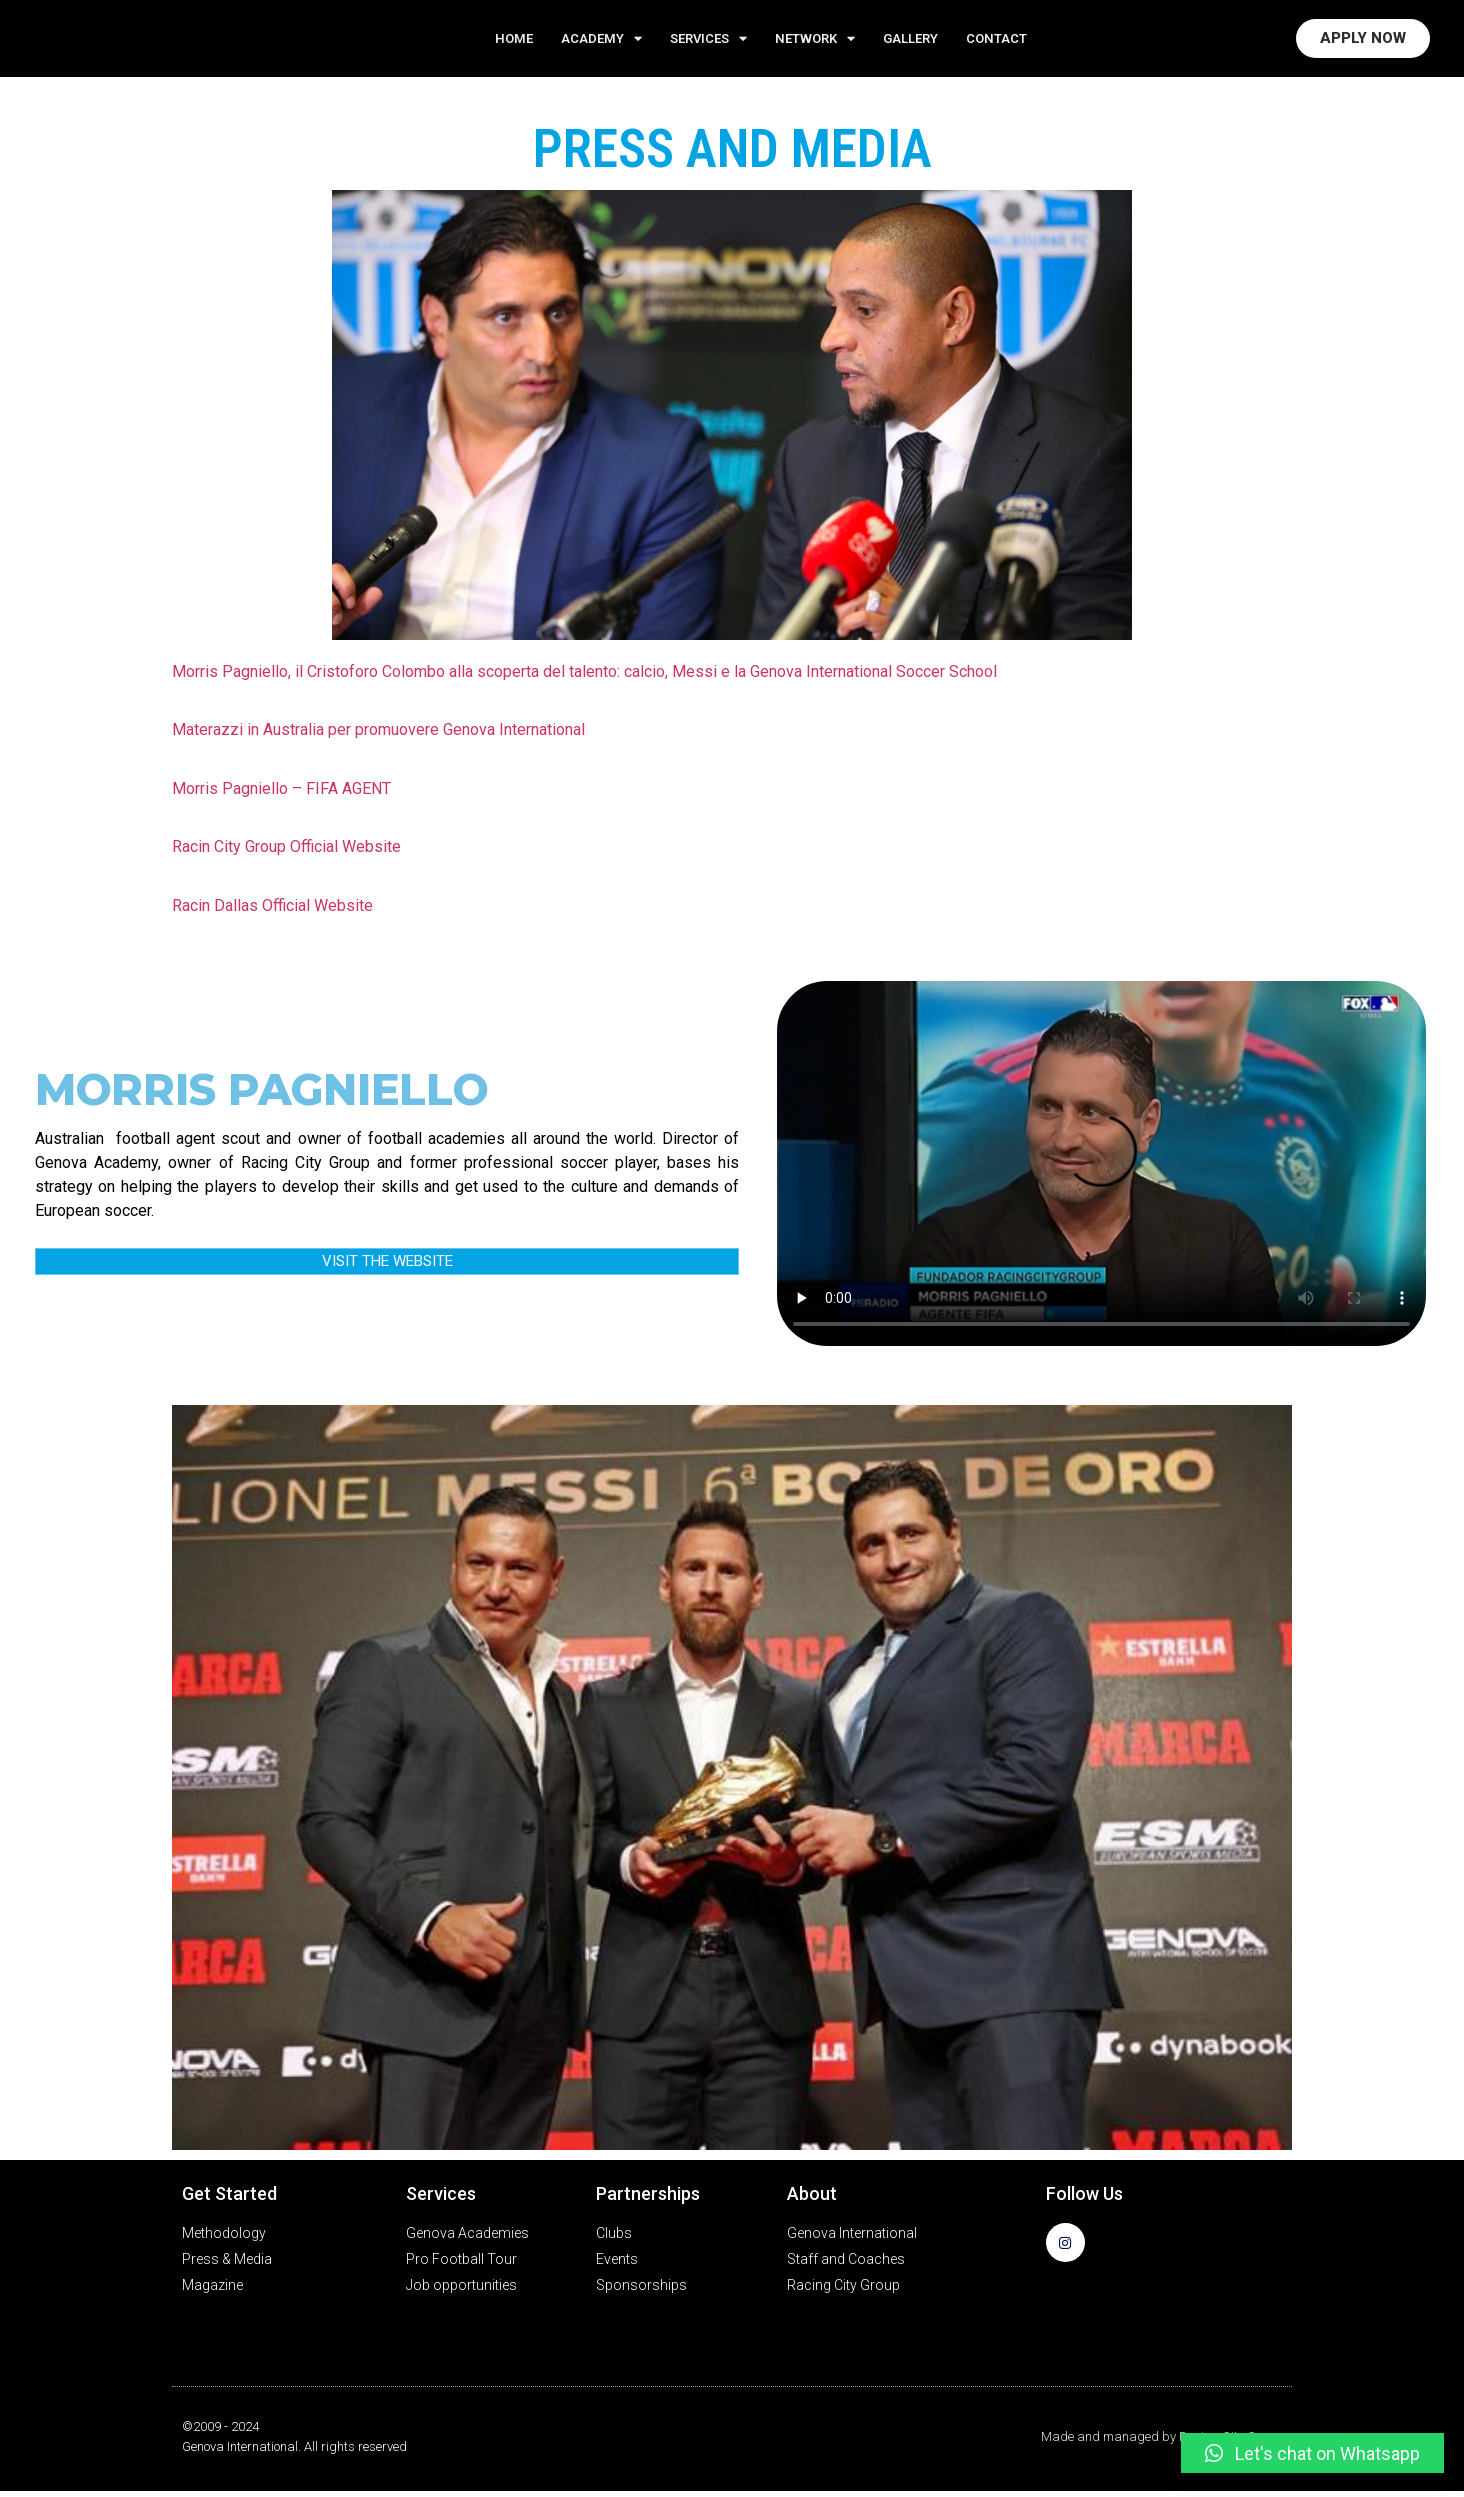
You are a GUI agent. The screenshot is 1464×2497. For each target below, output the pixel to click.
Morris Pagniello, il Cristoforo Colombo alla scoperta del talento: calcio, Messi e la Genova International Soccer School (584, 677)
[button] (1312, 2453)
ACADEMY (601, 41)
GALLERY (910, 40)
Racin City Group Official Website (286, 852)
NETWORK (815, 41)
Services (708, 41)
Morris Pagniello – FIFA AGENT (281, 794)
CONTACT (996, 40)
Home (514, 40)
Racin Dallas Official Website (272, 910)
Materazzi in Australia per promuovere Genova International (378, 735)
